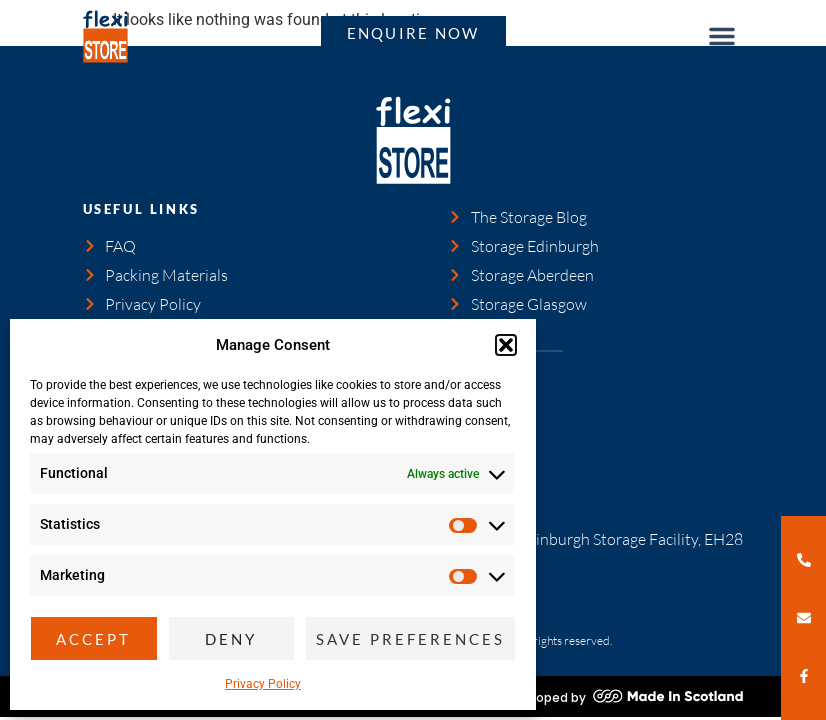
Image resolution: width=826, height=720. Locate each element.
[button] (506, 345)
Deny (231, 639)
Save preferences (410, 639)
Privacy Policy (263, 684)
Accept (93, 639)
